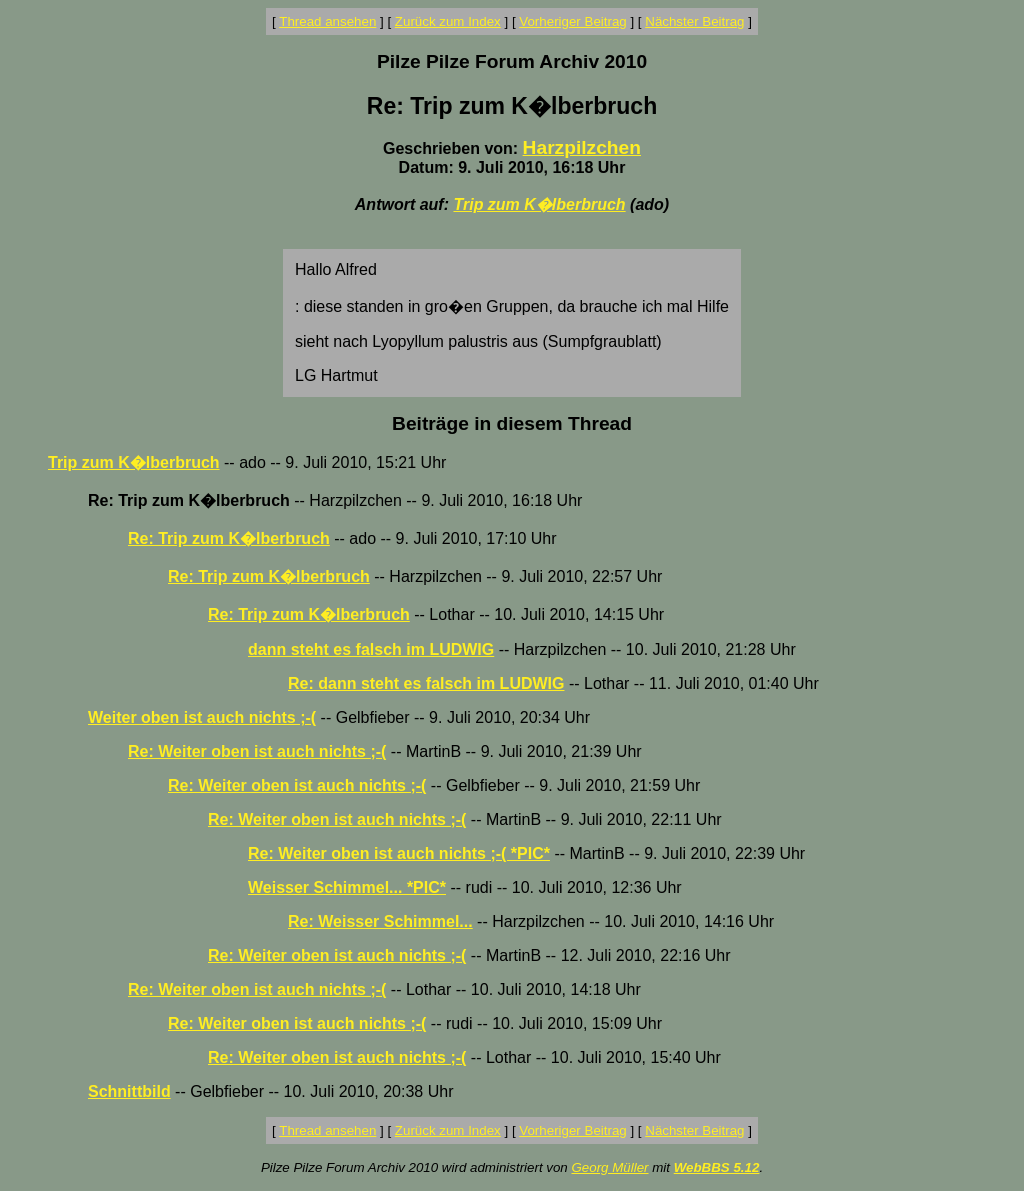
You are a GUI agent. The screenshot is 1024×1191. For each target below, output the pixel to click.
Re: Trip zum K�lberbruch (229, 538)
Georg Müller (609, 1167)
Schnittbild (129, 1091)
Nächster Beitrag (694, 21)
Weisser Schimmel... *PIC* (347, 887)
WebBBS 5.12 (717, 1167)
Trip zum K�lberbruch (539, 204)
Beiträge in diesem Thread (512, 423)
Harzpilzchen (582, 147)
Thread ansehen (327, 21)
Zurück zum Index (448, 21)
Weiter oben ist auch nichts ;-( (202, 717)
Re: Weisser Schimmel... (380, 921)
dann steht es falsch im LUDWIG (371, 649)
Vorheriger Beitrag (572, 21)
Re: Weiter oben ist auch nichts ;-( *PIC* (399, 853)
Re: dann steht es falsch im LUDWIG (426, 683)
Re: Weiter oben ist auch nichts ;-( (257, 751)
